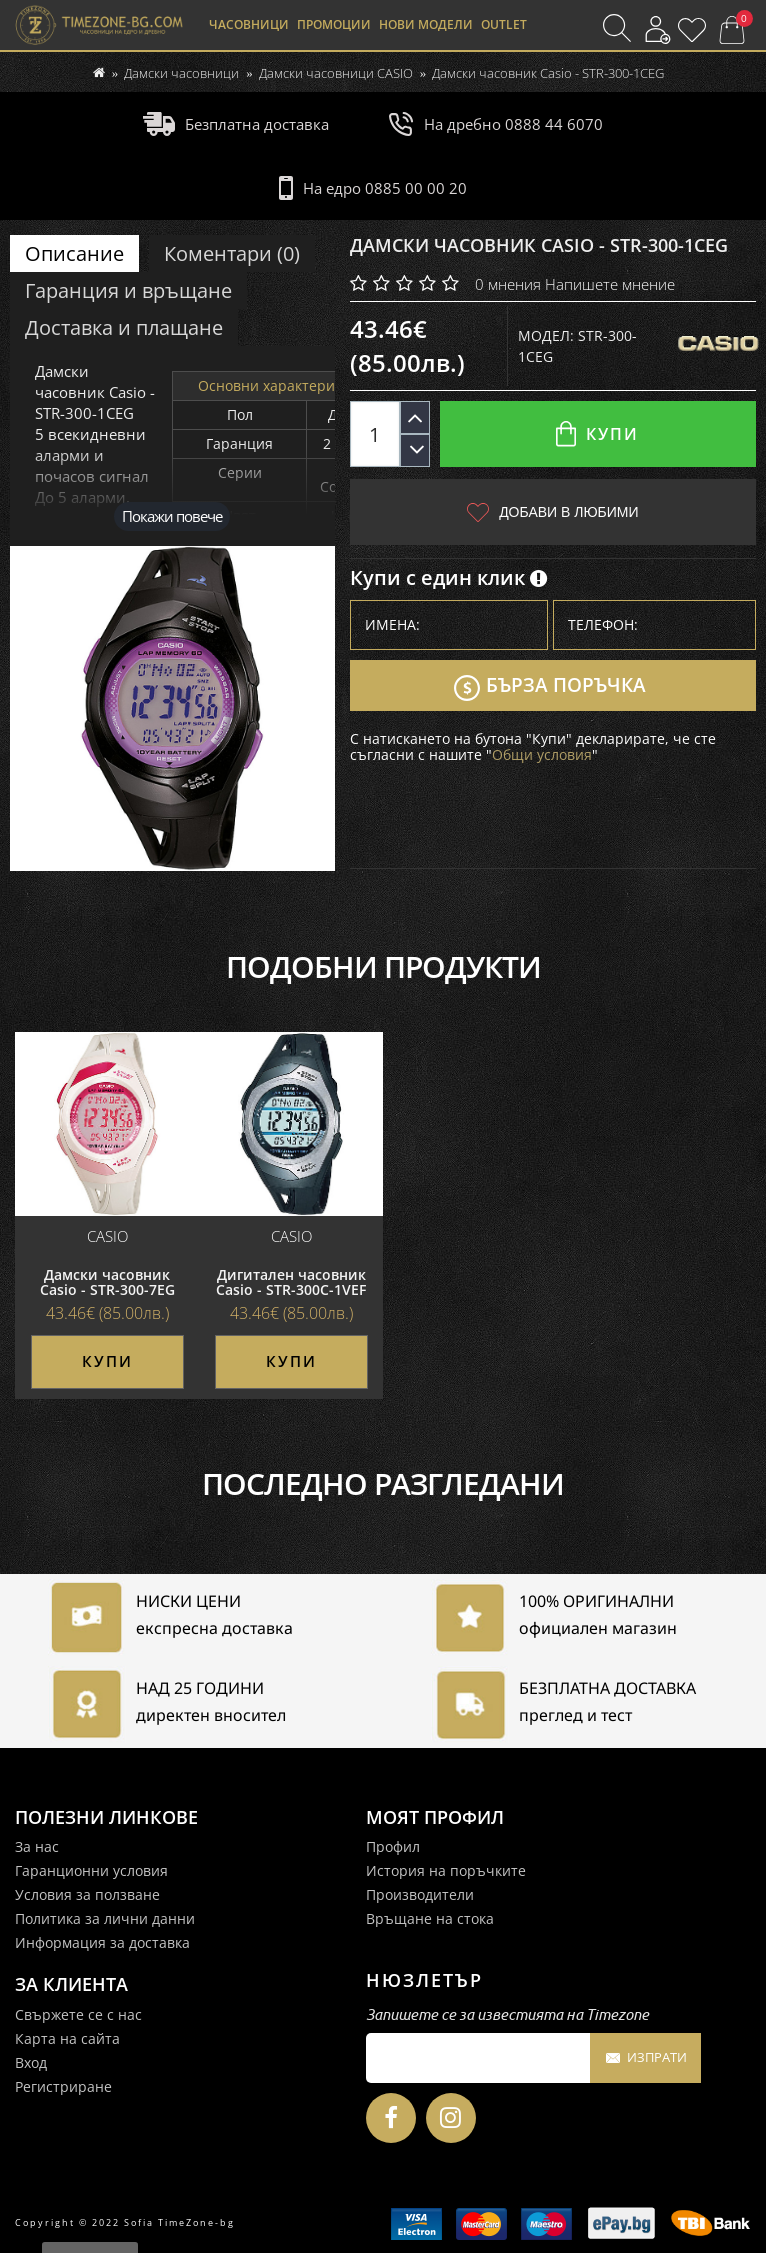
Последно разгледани (383, 1484)
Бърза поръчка (550, 688)
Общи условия (542, 756)
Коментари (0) (232, 253)
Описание (74, 253)
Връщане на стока (430, 1918)
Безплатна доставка (236, 124)
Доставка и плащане (124, 327)
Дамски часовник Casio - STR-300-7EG (107, 1282)
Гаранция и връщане (128, 290)
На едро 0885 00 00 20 (373, 188)
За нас (37, 1846)
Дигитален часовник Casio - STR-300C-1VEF (291, 1282)
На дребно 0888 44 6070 (495, 124)
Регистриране (63, 2085)
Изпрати (645, 2059)
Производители (420, 1894)
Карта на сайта (67, 2037)
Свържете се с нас (78, 2013)
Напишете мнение (610, 284)
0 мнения (508, 284)
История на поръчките (446, 1870)
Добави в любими (552, 512)
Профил (393, 1846)
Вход (31, 2061)
